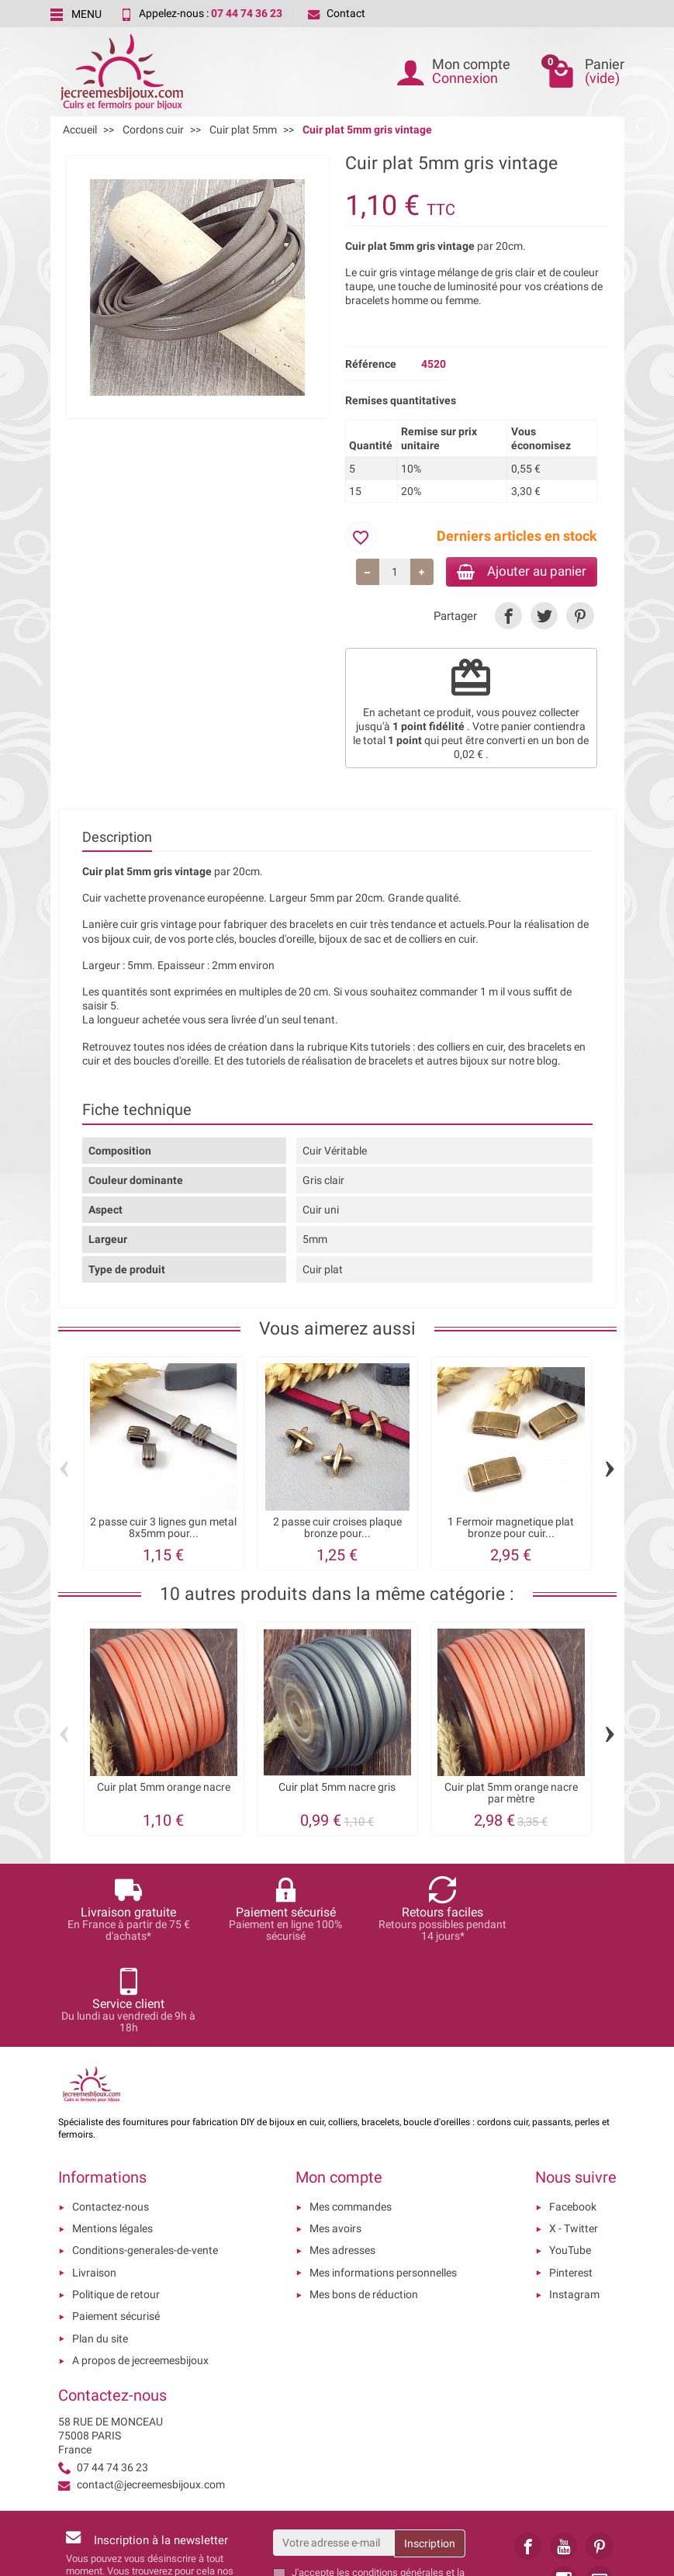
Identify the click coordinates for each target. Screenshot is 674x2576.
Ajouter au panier (514, 572)
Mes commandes (350, 2117)
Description (117, 839)
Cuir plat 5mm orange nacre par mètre (511, 1796)
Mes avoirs (335, 2139)
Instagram (574, 2205)
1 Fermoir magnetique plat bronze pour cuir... (511, 1530)
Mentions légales (112, 2139)
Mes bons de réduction (363, 2205)
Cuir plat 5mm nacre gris (337, 1790)
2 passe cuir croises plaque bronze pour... (337, 1530)
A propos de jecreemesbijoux (140, 2271)
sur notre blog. (526, 1063)
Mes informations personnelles (383, 2183)
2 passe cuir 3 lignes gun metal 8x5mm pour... (163, 1530)
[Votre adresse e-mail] (333, 2453)
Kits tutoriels (380, 1049)
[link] (508, 618)
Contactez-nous (110, 2117)
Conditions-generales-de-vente (145, 2161)
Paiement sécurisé (116, 2227)
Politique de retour (116, 2205)
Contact (336, 13)
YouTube (570, 2161)
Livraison (94, 2183)
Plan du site (100, 2249)
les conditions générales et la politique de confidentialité (378, 2490)
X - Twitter (573, 2139)
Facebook (572, 2117)
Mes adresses (342, 2161)
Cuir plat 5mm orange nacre (163, 1790)
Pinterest (571, 2183)
